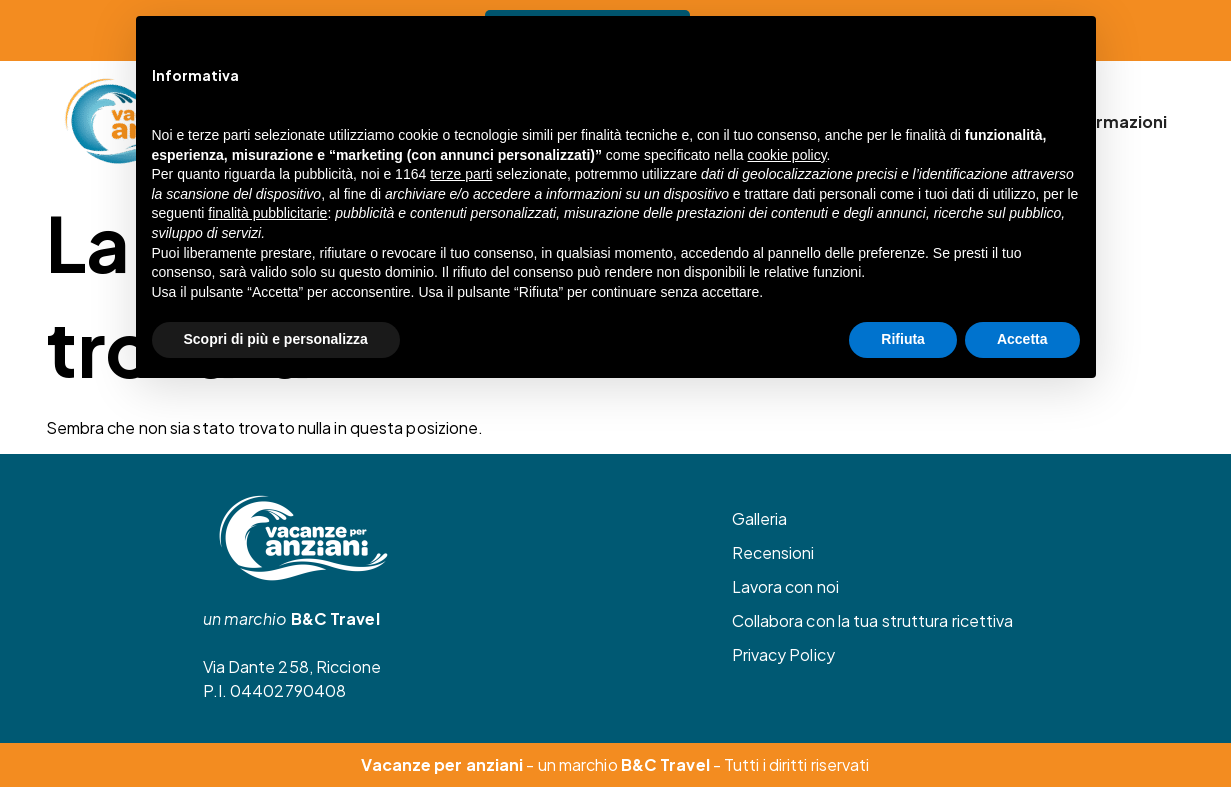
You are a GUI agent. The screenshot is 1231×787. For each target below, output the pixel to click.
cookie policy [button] (786, 155)
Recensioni (773, 552)
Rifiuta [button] (903, 339)
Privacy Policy (783, 654)
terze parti (461, 174)
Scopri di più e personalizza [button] (276, 339)
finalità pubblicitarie (267, 213)
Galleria (760, 518)
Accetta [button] (1022, 339)
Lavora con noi (785, 586)
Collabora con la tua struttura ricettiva (873, 620)
